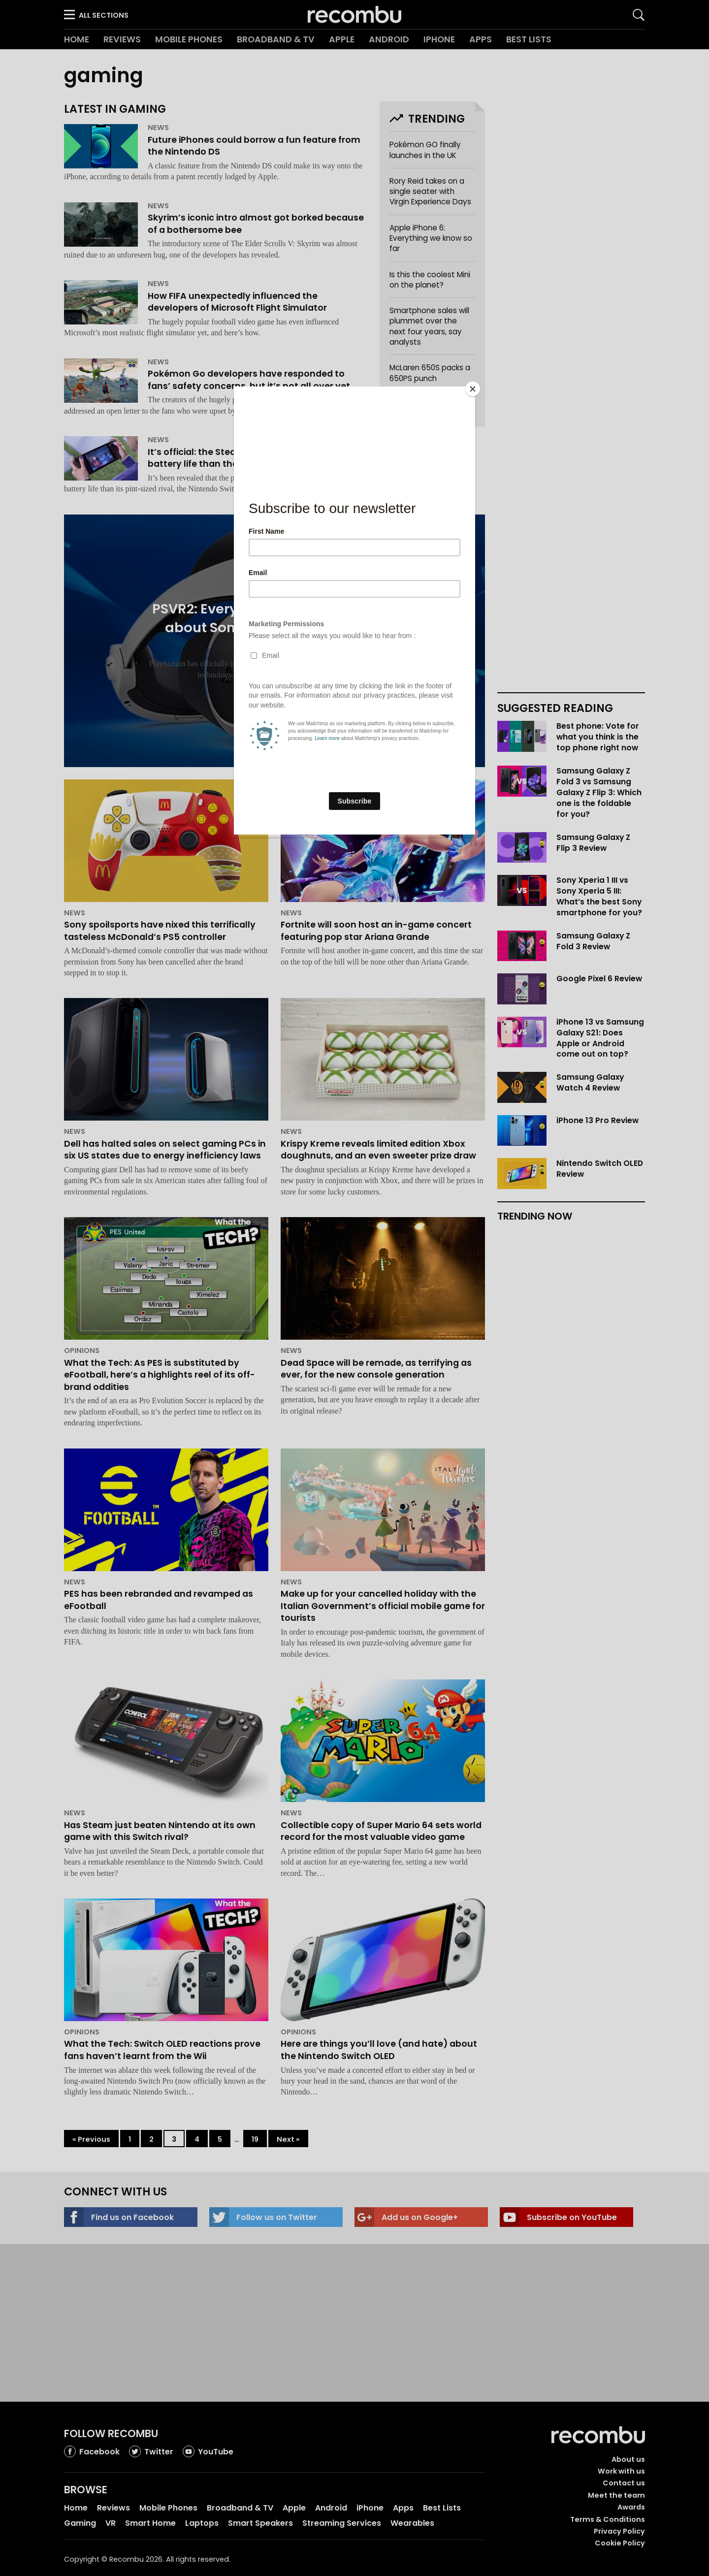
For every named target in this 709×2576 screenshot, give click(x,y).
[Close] (472, 389)
